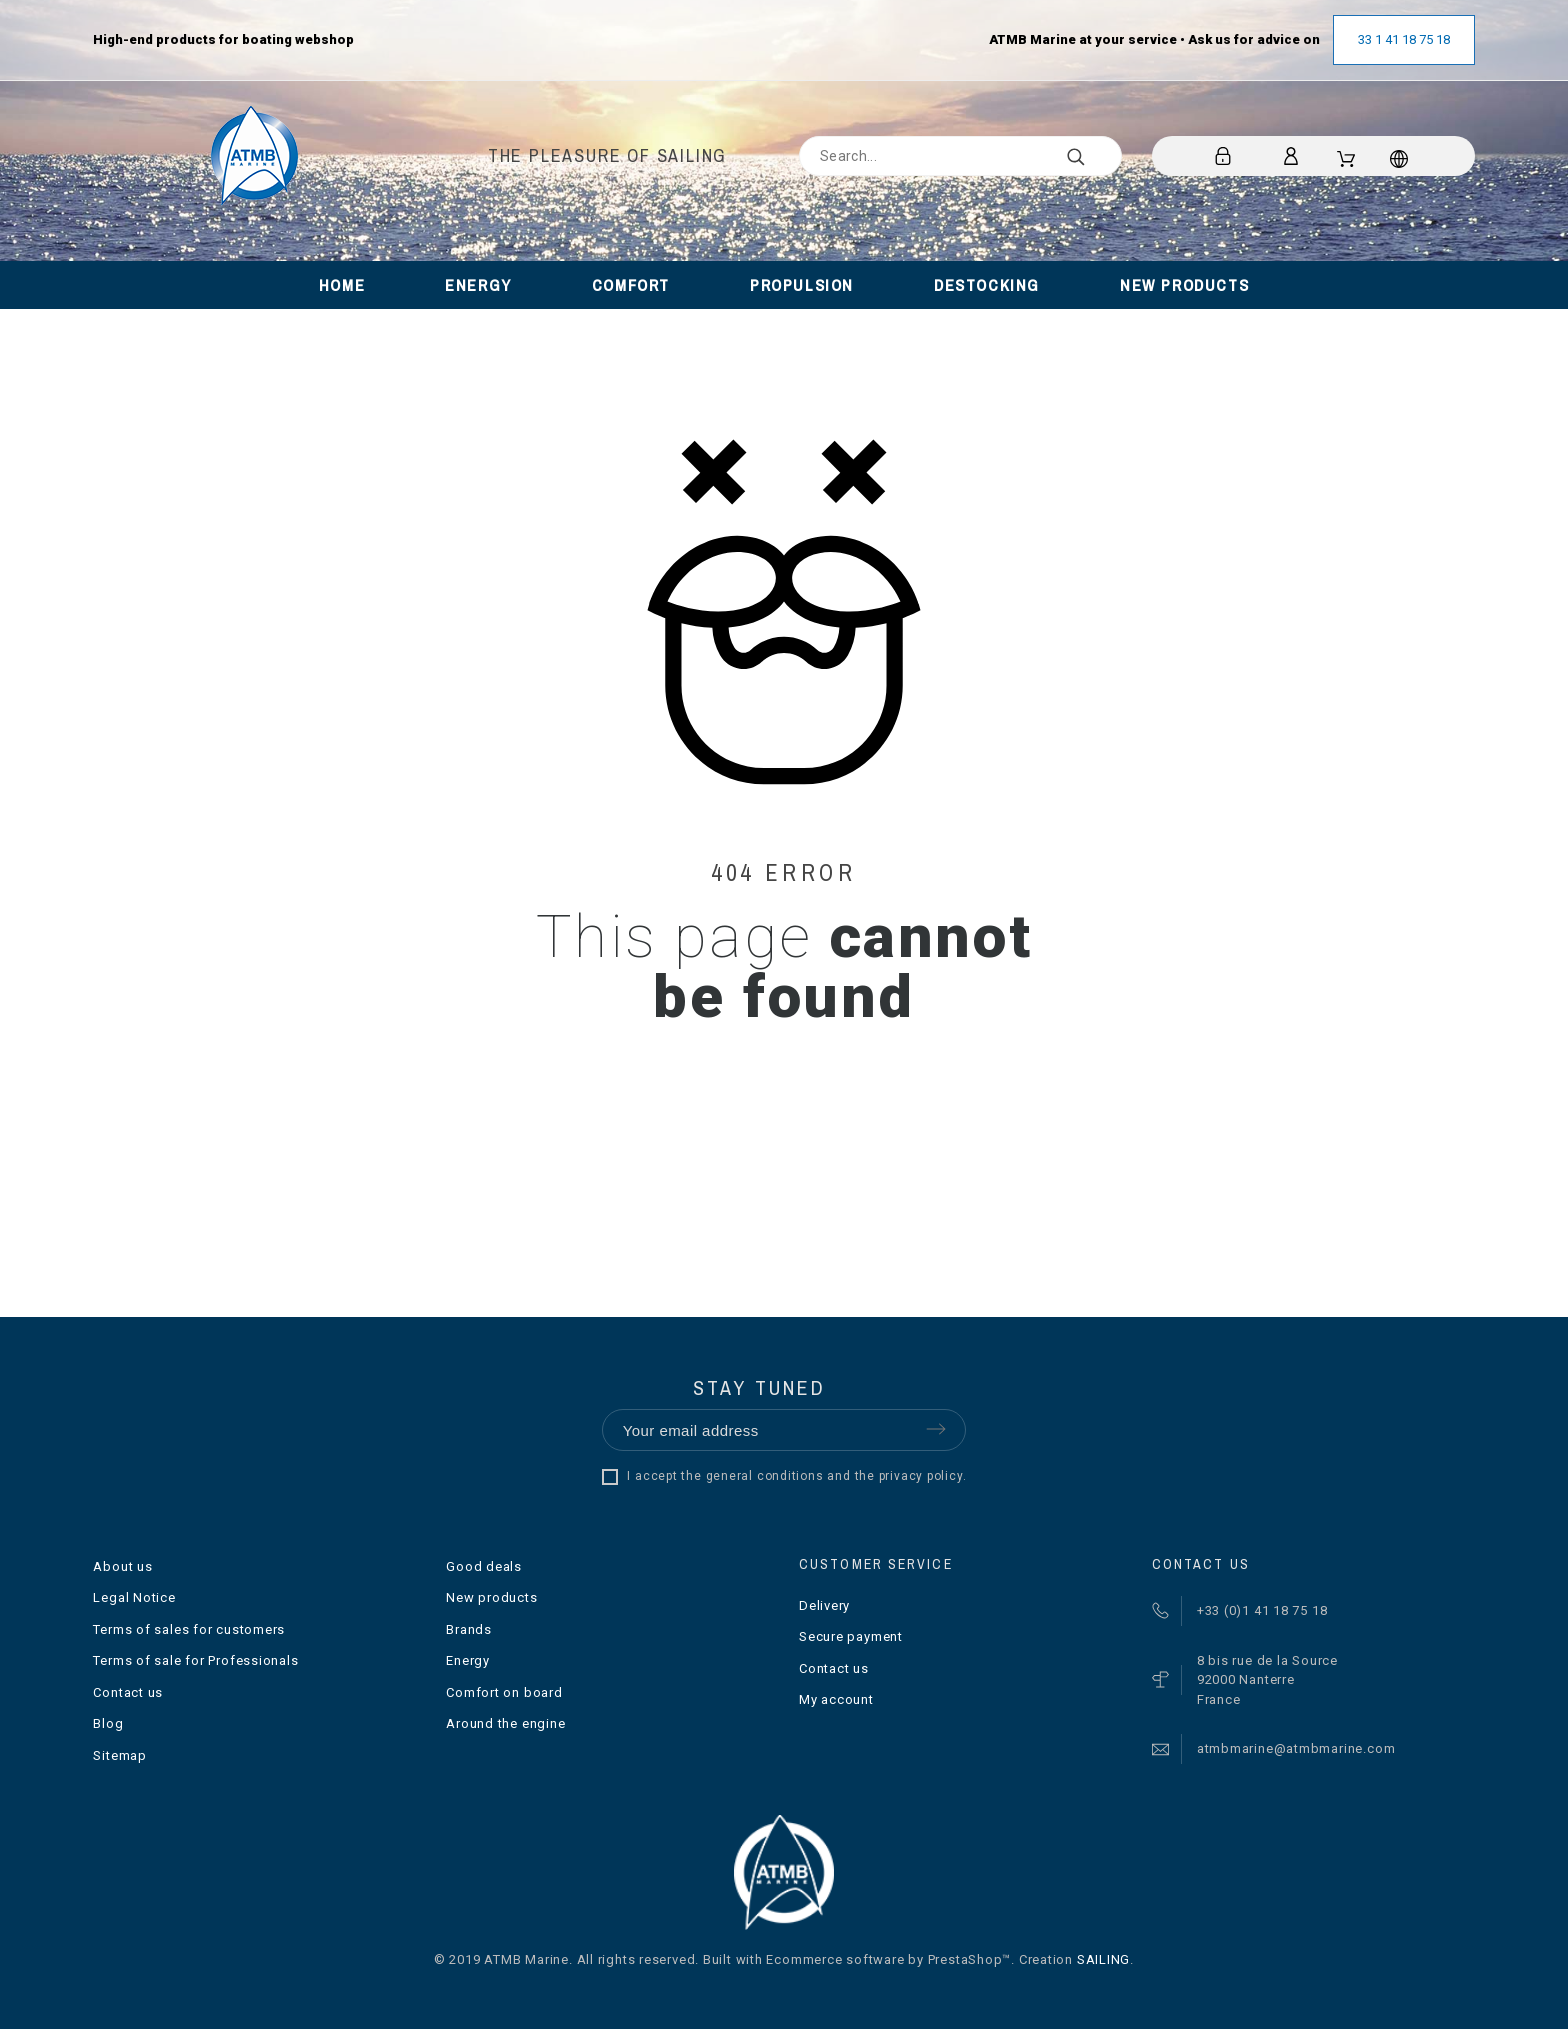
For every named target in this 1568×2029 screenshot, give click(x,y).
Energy (468, 1660)
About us (122, 1566)
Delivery (824, 1605)
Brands (469, 1629)
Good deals (484, 1566)
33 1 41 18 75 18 (1404, 39)
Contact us (128, 1692)
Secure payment (851, 1636)
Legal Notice (134, 1597)
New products (491, 1597)
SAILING (1103, 1959)
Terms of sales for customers (189, 1629)
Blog (108, 1723)
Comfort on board (504, 1692)
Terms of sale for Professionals (195, 1660)
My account (836, 1699)
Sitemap (119, 1755)
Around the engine (505, 1723)
